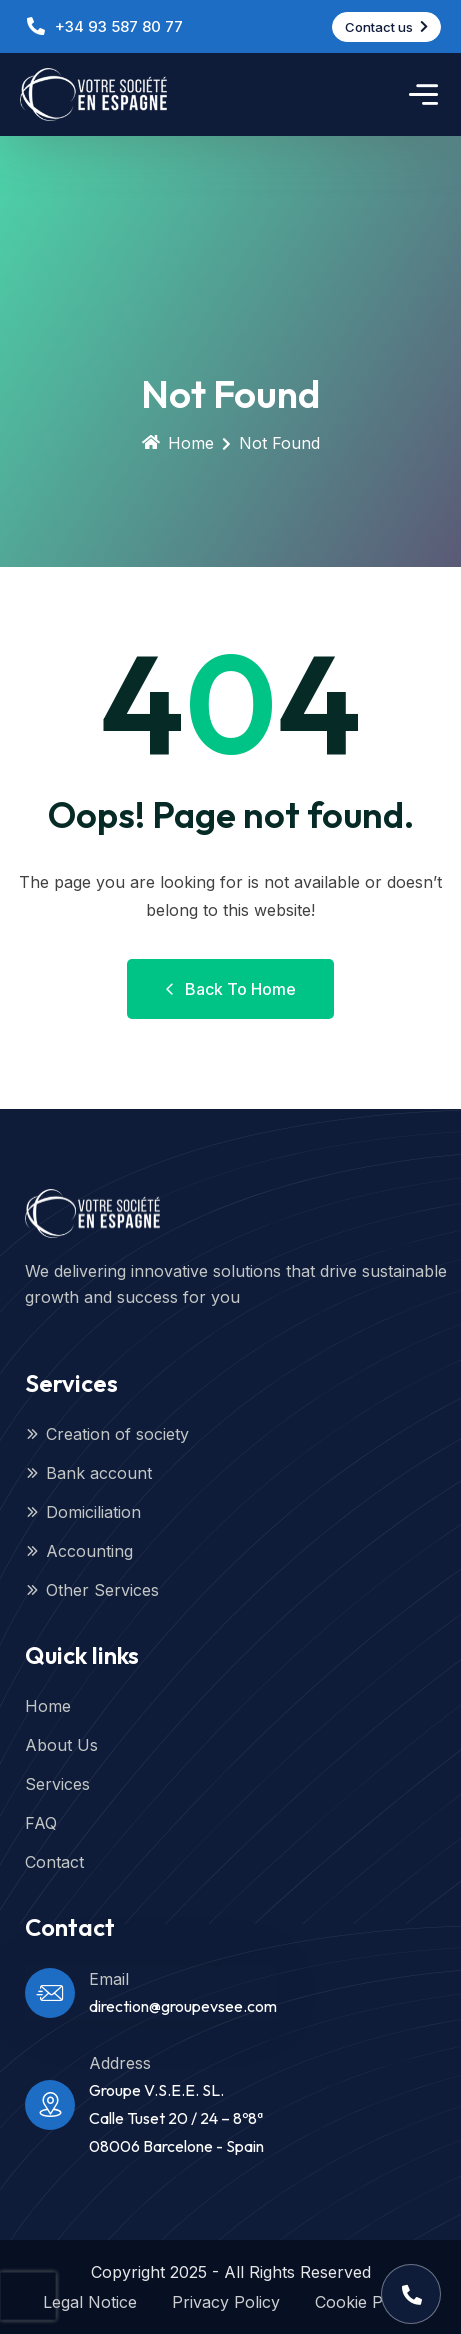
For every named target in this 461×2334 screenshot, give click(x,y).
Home (178, 443)
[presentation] (28, 2296)
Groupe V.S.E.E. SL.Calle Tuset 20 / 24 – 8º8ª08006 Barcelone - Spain (176, 2118)
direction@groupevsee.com (183, 2006)
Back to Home (230, 989)
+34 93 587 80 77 (119, 26)
